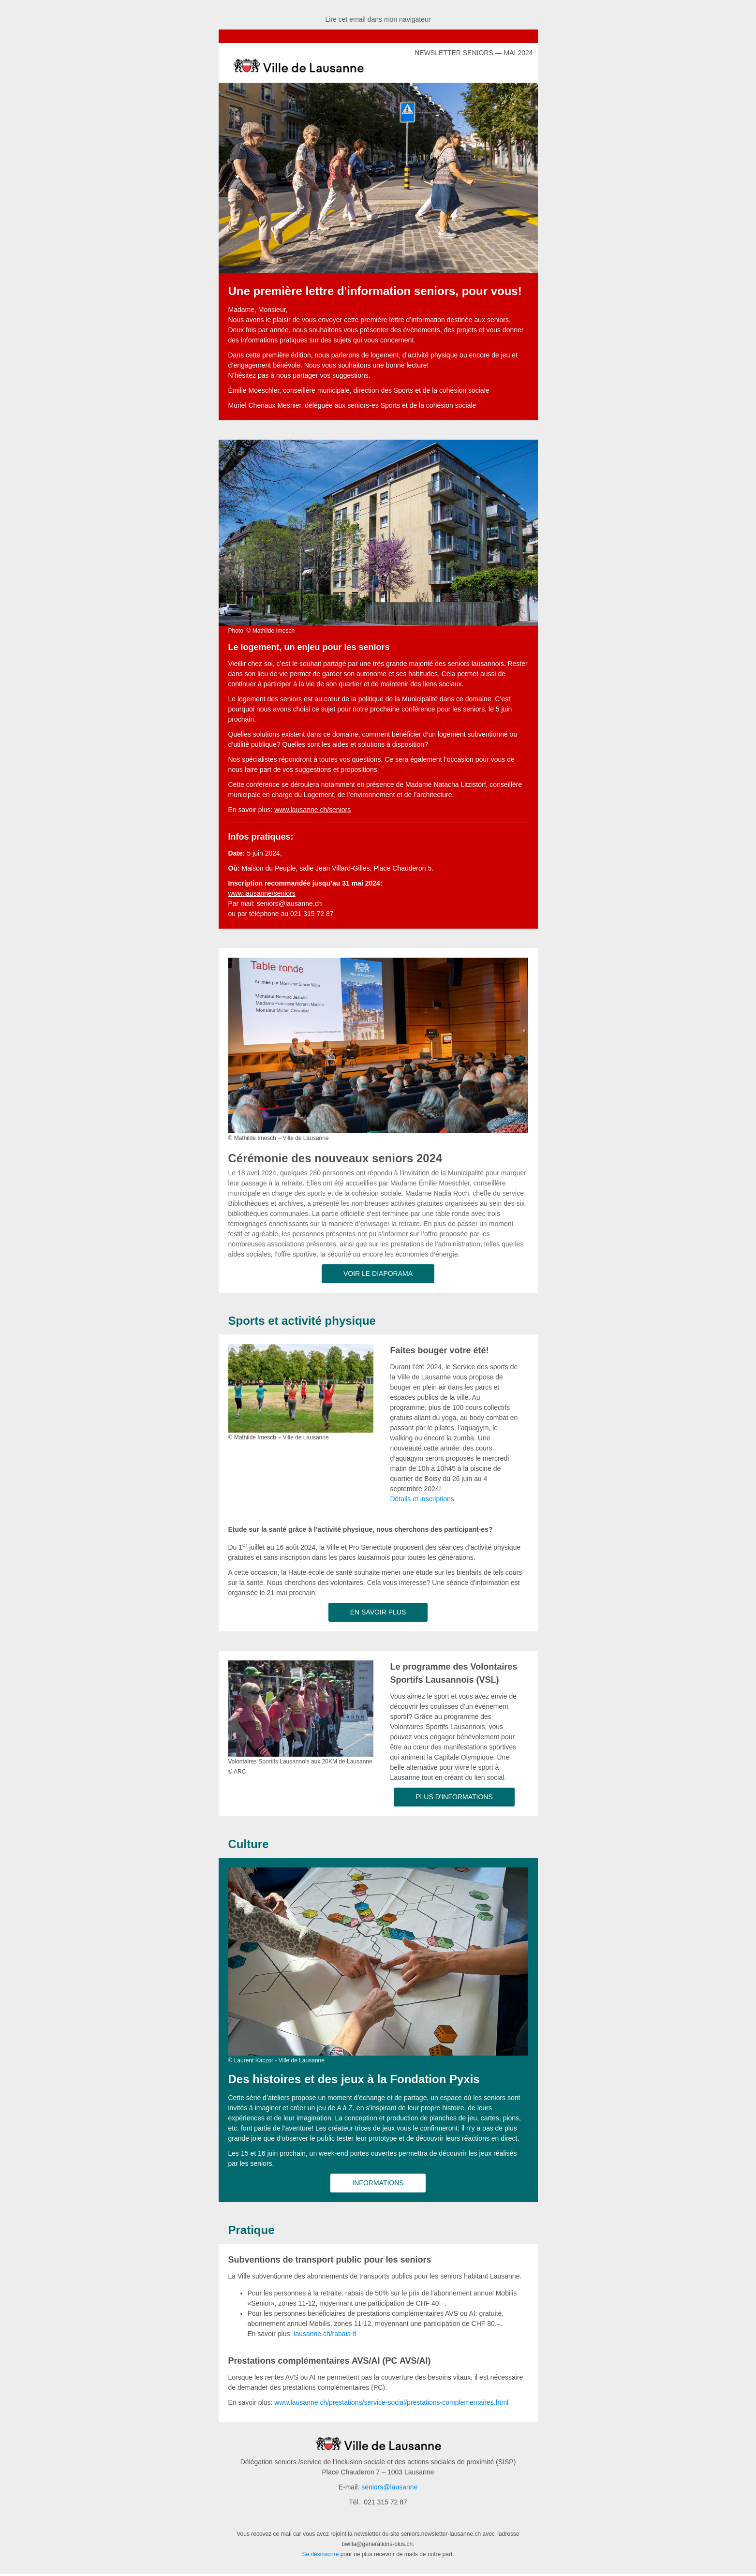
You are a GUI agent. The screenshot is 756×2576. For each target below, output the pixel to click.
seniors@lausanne (389, 2487)
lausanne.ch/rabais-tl (325, 2334)
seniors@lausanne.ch (289, 903)
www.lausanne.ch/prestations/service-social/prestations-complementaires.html (391, 2402)
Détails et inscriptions (422, 1499)
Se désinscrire (320, 2554)
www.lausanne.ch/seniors (312, 810)
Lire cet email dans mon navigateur (378, 19)
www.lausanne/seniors (262, 893)
